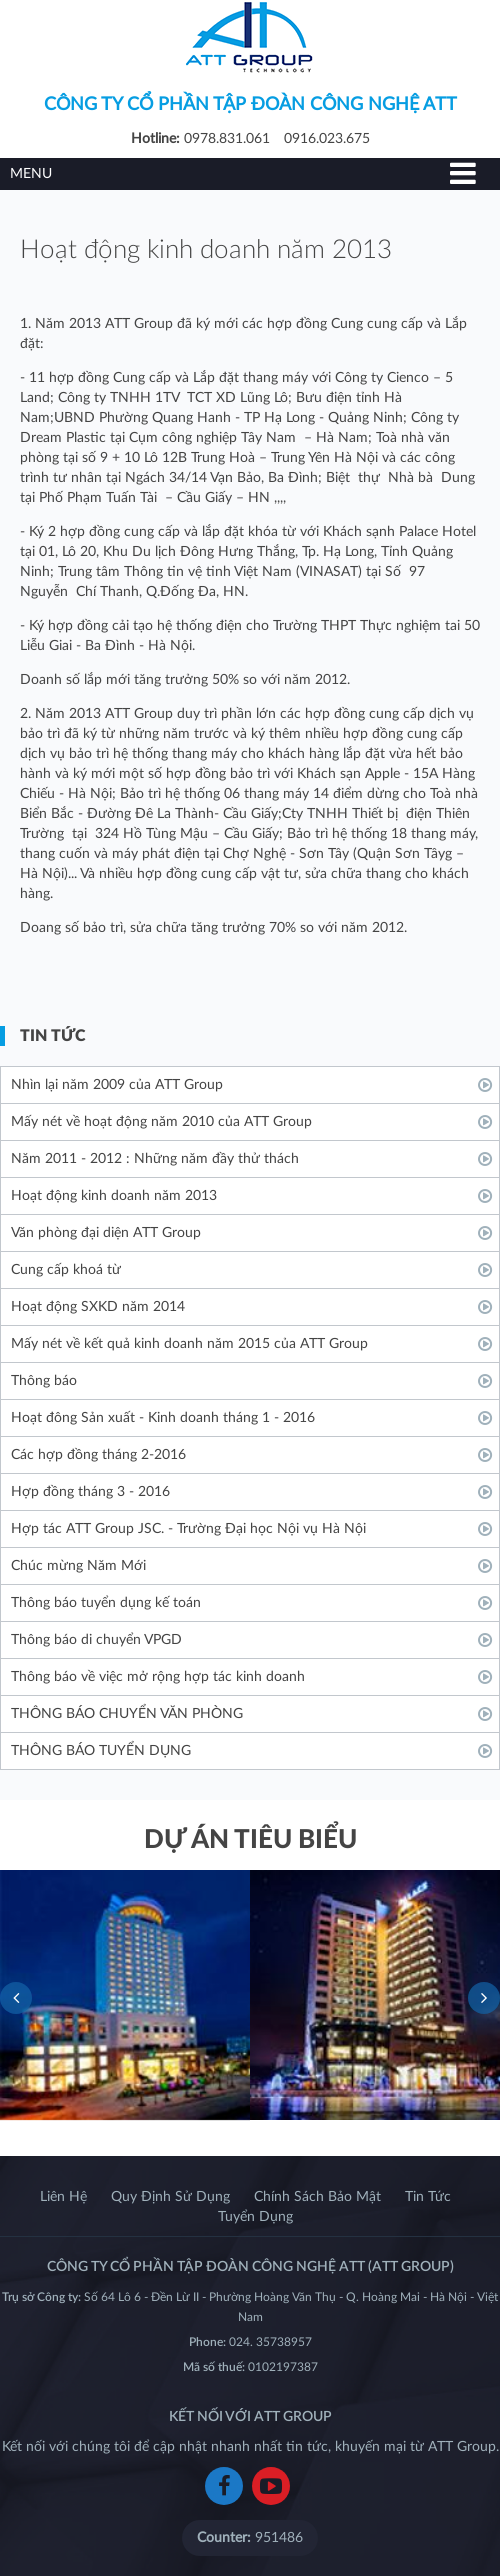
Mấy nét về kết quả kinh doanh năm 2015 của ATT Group (189, 1344)
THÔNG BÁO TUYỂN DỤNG (101, 1751)
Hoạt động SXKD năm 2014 (98, 1307)
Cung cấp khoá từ (66, 1270)
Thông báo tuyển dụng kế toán (106, 1603)
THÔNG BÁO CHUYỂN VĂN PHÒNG (127, 1714)
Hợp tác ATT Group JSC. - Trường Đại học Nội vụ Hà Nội (188, 1529)
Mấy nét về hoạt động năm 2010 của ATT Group (161, 1122)
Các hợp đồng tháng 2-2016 (98, 1455)
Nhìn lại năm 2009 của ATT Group (117, 1085)
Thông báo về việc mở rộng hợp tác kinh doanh (158, 1677)
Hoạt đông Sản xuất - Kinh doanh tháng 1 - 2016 (163, 1418)
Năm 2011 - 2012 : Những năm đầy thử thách (155, 1159)
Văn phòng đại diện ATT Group (106, 1233)
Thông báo (44, 1381)
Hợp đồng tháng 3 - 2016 (90, 1492)
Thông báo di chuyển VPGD (96, 1640)
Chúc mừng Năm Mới (78, 1566)
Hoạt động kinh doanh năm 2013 (114, 1196)
